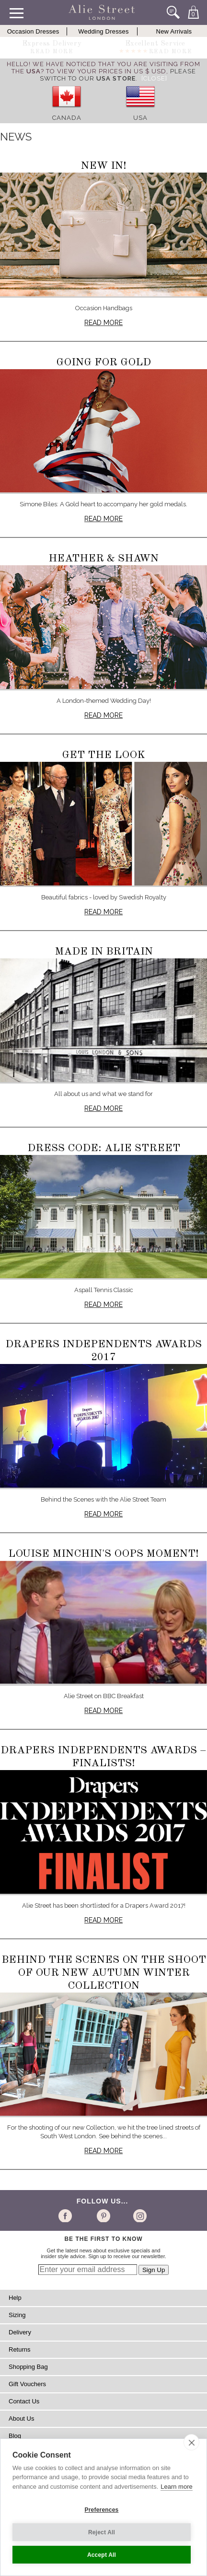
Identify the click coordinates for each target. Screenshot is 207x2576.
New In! (103, 166)
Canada (66, 117)
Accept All (101, 2555)
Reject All (101, 2532)
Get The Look (103, 755)
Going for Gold (103, 362)
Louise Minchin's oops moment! (103, 1554)
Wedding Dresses (103, 31)
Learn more (176, 2486)
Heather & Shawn (103, 558)
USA (140, 117)
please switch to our (118, 75)
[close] (191, 2442)
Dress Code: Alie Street (103, 1148)
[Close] (154, 78)
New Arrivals (174, 31)
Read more (103, 322)
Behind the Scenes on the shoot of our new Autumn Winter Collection (103, 1973)
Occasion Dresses (33, 31)
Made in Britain (104, 951)
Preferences (102, 2509)
